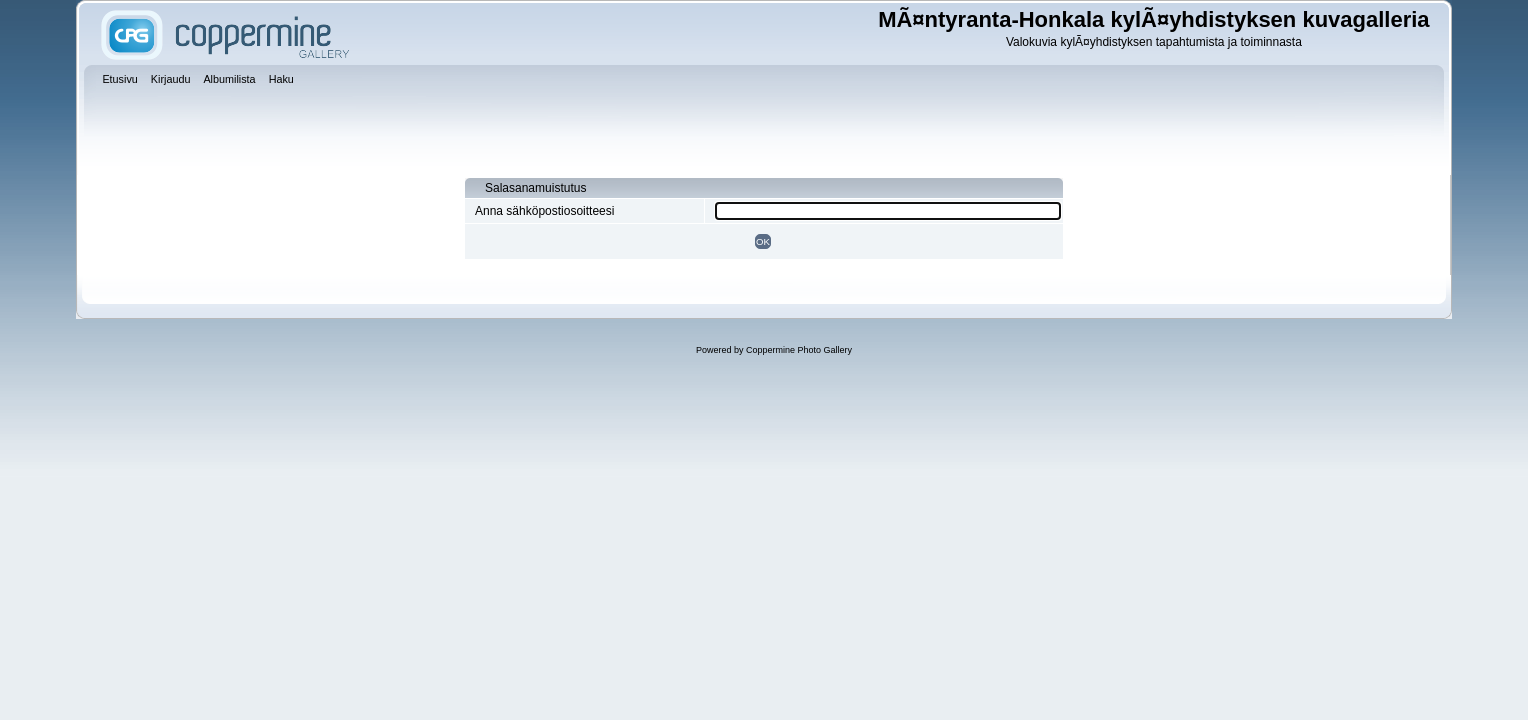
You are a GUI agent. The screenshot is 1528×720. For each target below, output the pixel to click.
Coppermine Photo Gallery (799, 350)
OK (763, 241)
